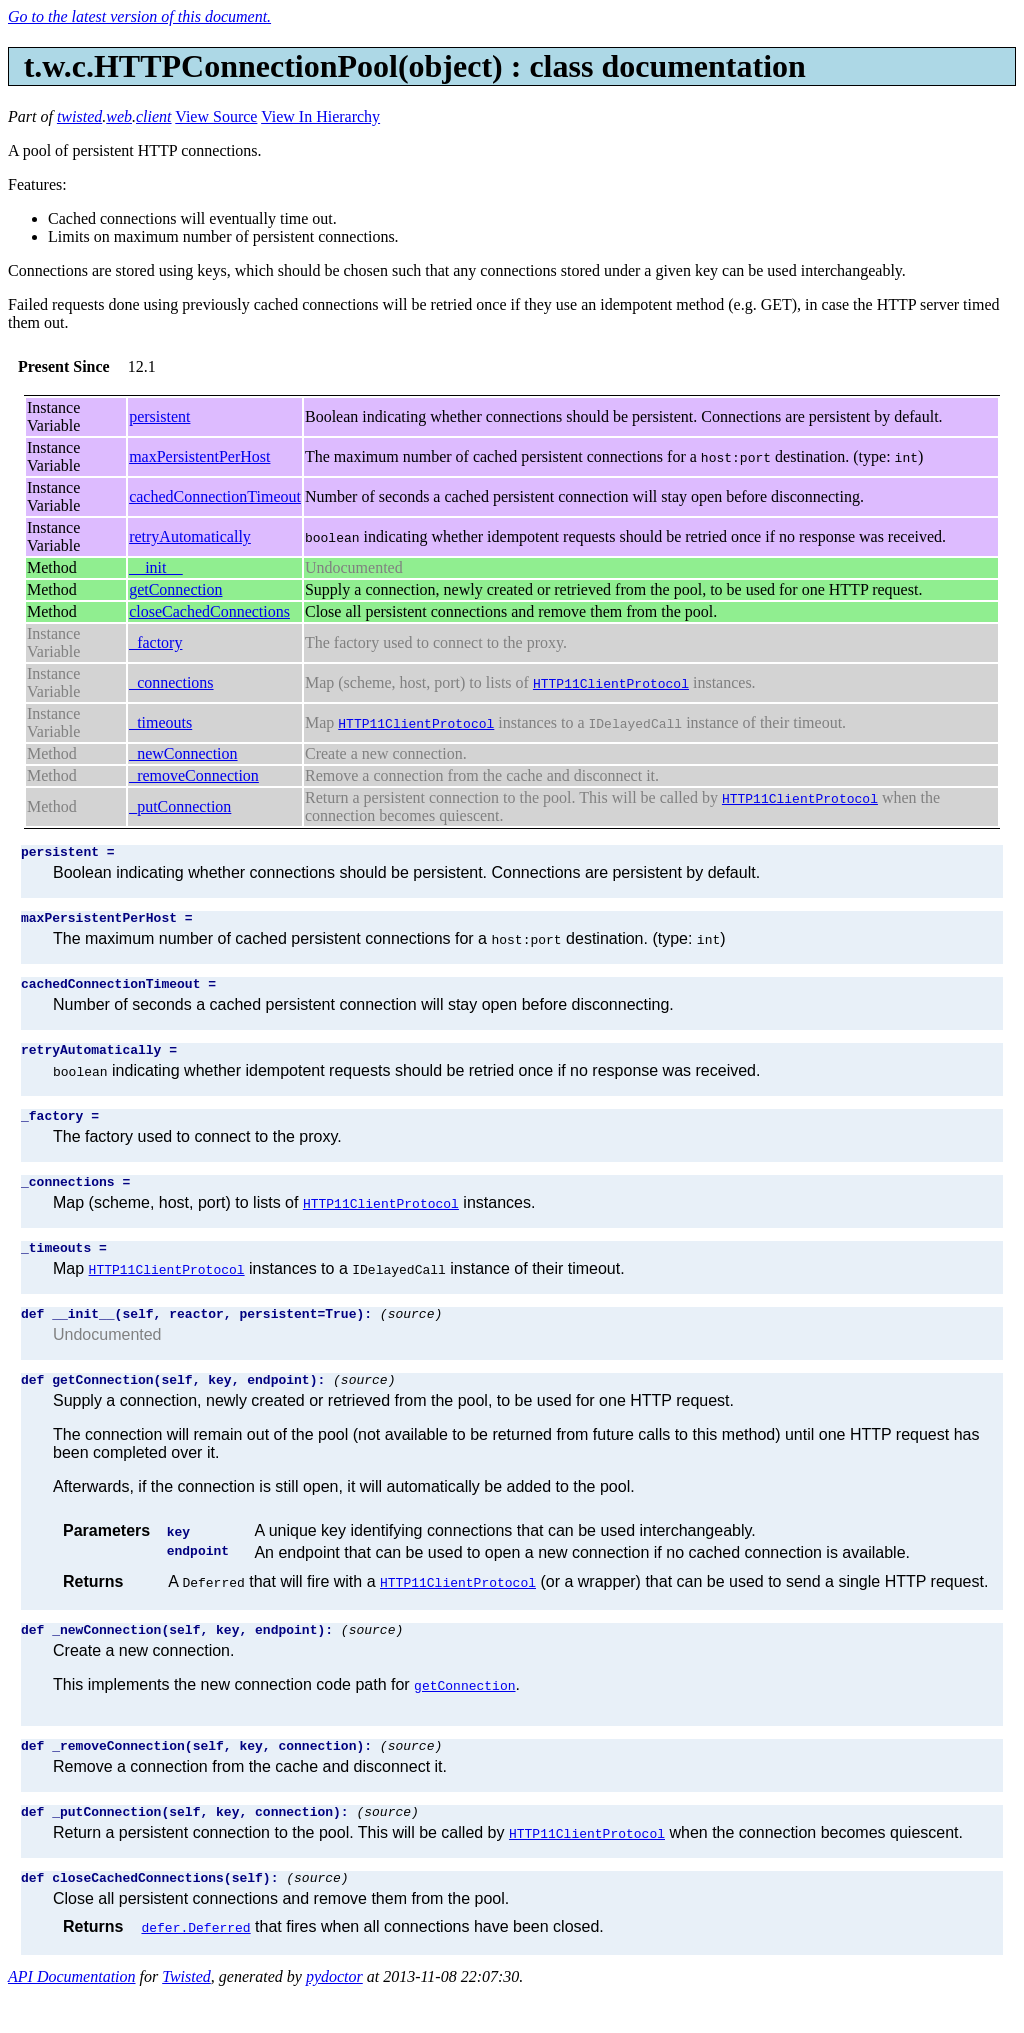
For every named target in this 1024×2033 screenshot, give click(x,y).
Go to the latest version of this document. (139, 16)
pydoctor (334, 2015)
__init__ (155, 567)
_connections (171, 682)
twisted (79, 116)
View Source (216, 116)
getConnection (175, 589)
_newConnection (183, 753)
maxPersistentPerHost (199, 456)
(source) (411, 1337)
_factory (155, 642)
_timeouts (160, 722)
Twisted (186, 2015)
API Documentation (72, 2015)
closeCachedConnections (209, 611)
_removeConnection (194, 775)
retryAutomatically (190, 536)
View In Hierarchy (320, 116)
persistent (159, 416)
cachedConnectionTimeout (215, 496)
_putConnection (180, 806)
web (119, 116)
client (154, 116)
